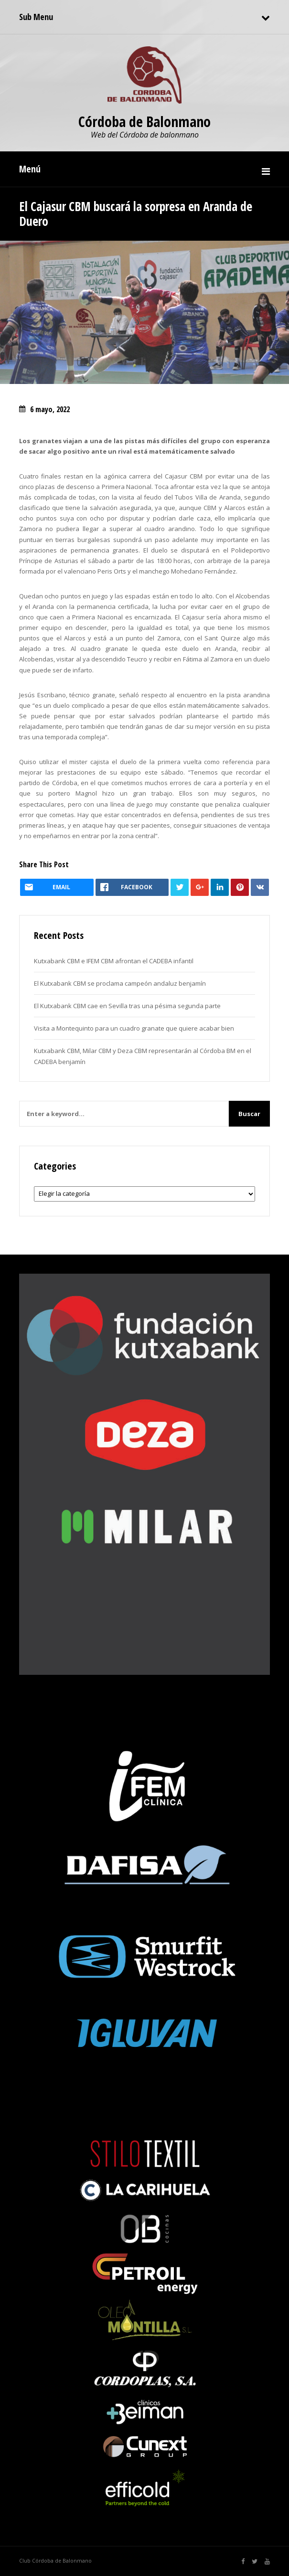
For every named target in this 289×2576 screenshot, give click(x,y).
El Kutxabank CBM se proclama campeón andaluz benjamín (120, 983)
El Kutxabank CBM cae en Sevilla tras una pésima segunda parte (127, 1005)
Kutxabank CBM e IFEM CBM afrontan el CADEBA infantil (113, 961)
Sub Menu (36, 16)
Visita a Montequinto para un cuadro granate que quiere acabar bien (134, 1028)
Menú (30, 168)
